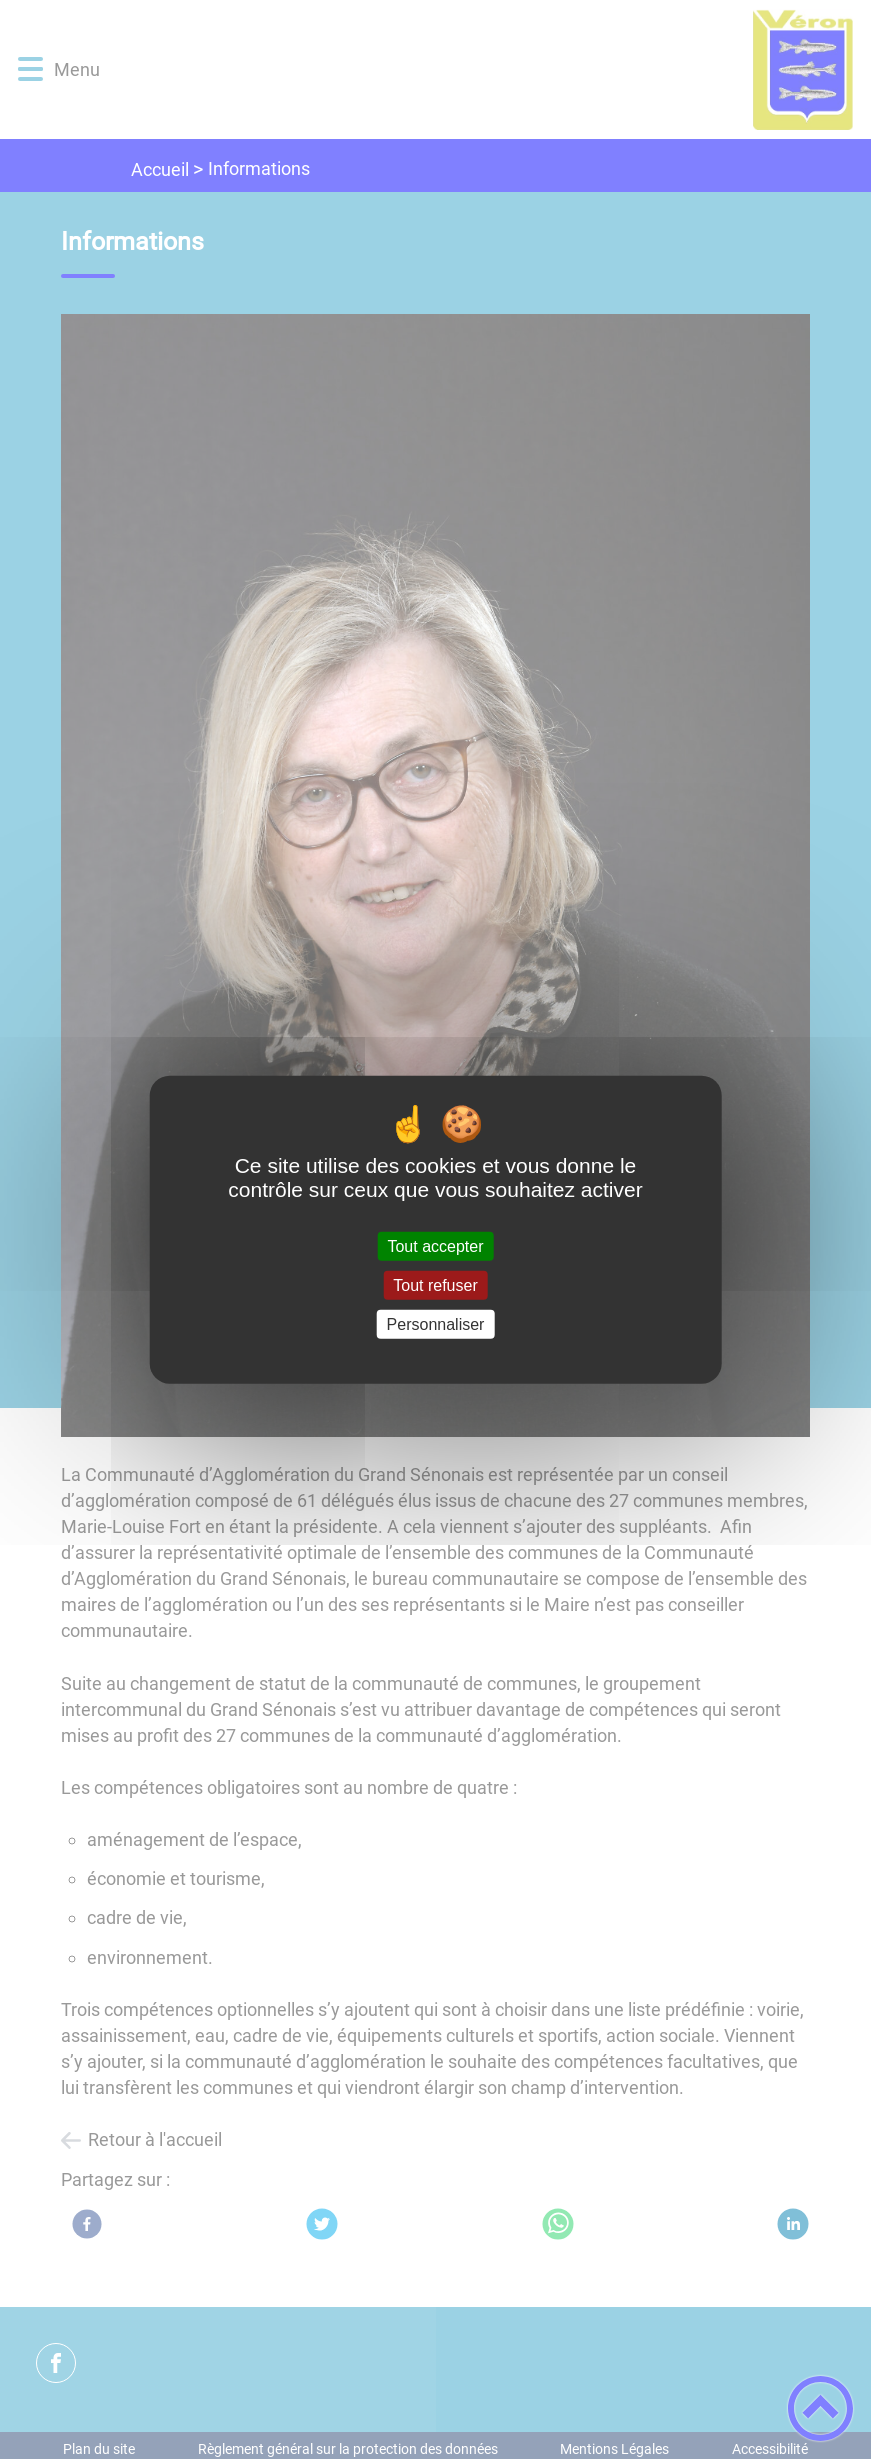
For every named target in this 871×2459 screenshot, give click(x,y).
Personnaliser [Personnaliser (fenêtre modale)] (436, 1324)
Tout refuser (435, 1284)
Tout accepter (435, 1245)
